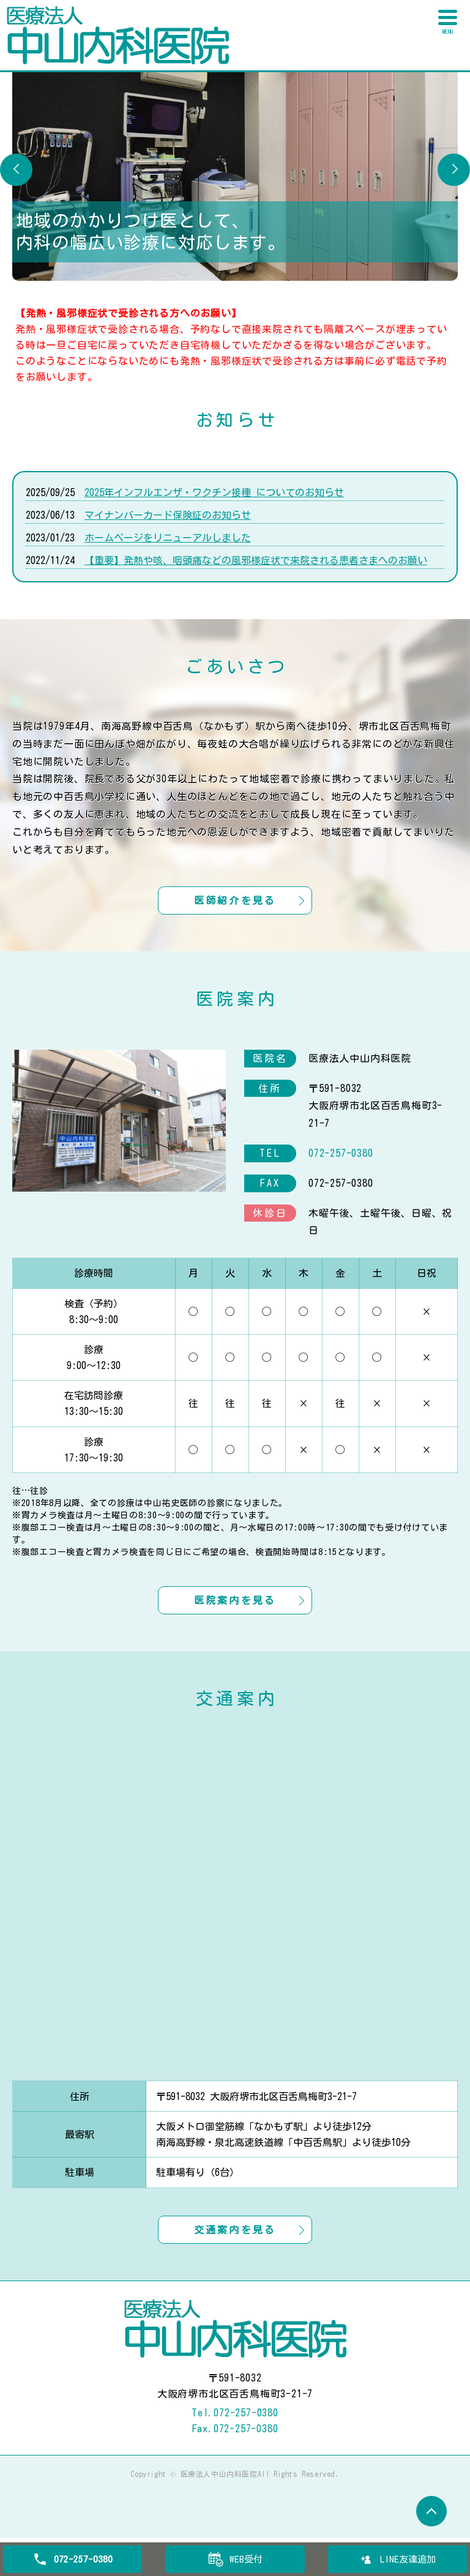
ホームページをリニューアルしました (167, 538)
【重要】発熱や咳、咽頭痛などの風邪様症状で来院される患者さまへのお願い (255, 560)
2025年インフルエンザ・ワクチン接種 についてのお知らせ (214, 492)
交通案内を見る (235, 2266)
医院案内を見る (235, 1623)
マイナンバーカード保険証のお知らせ (167, 515)
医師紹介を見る (235, 911)
